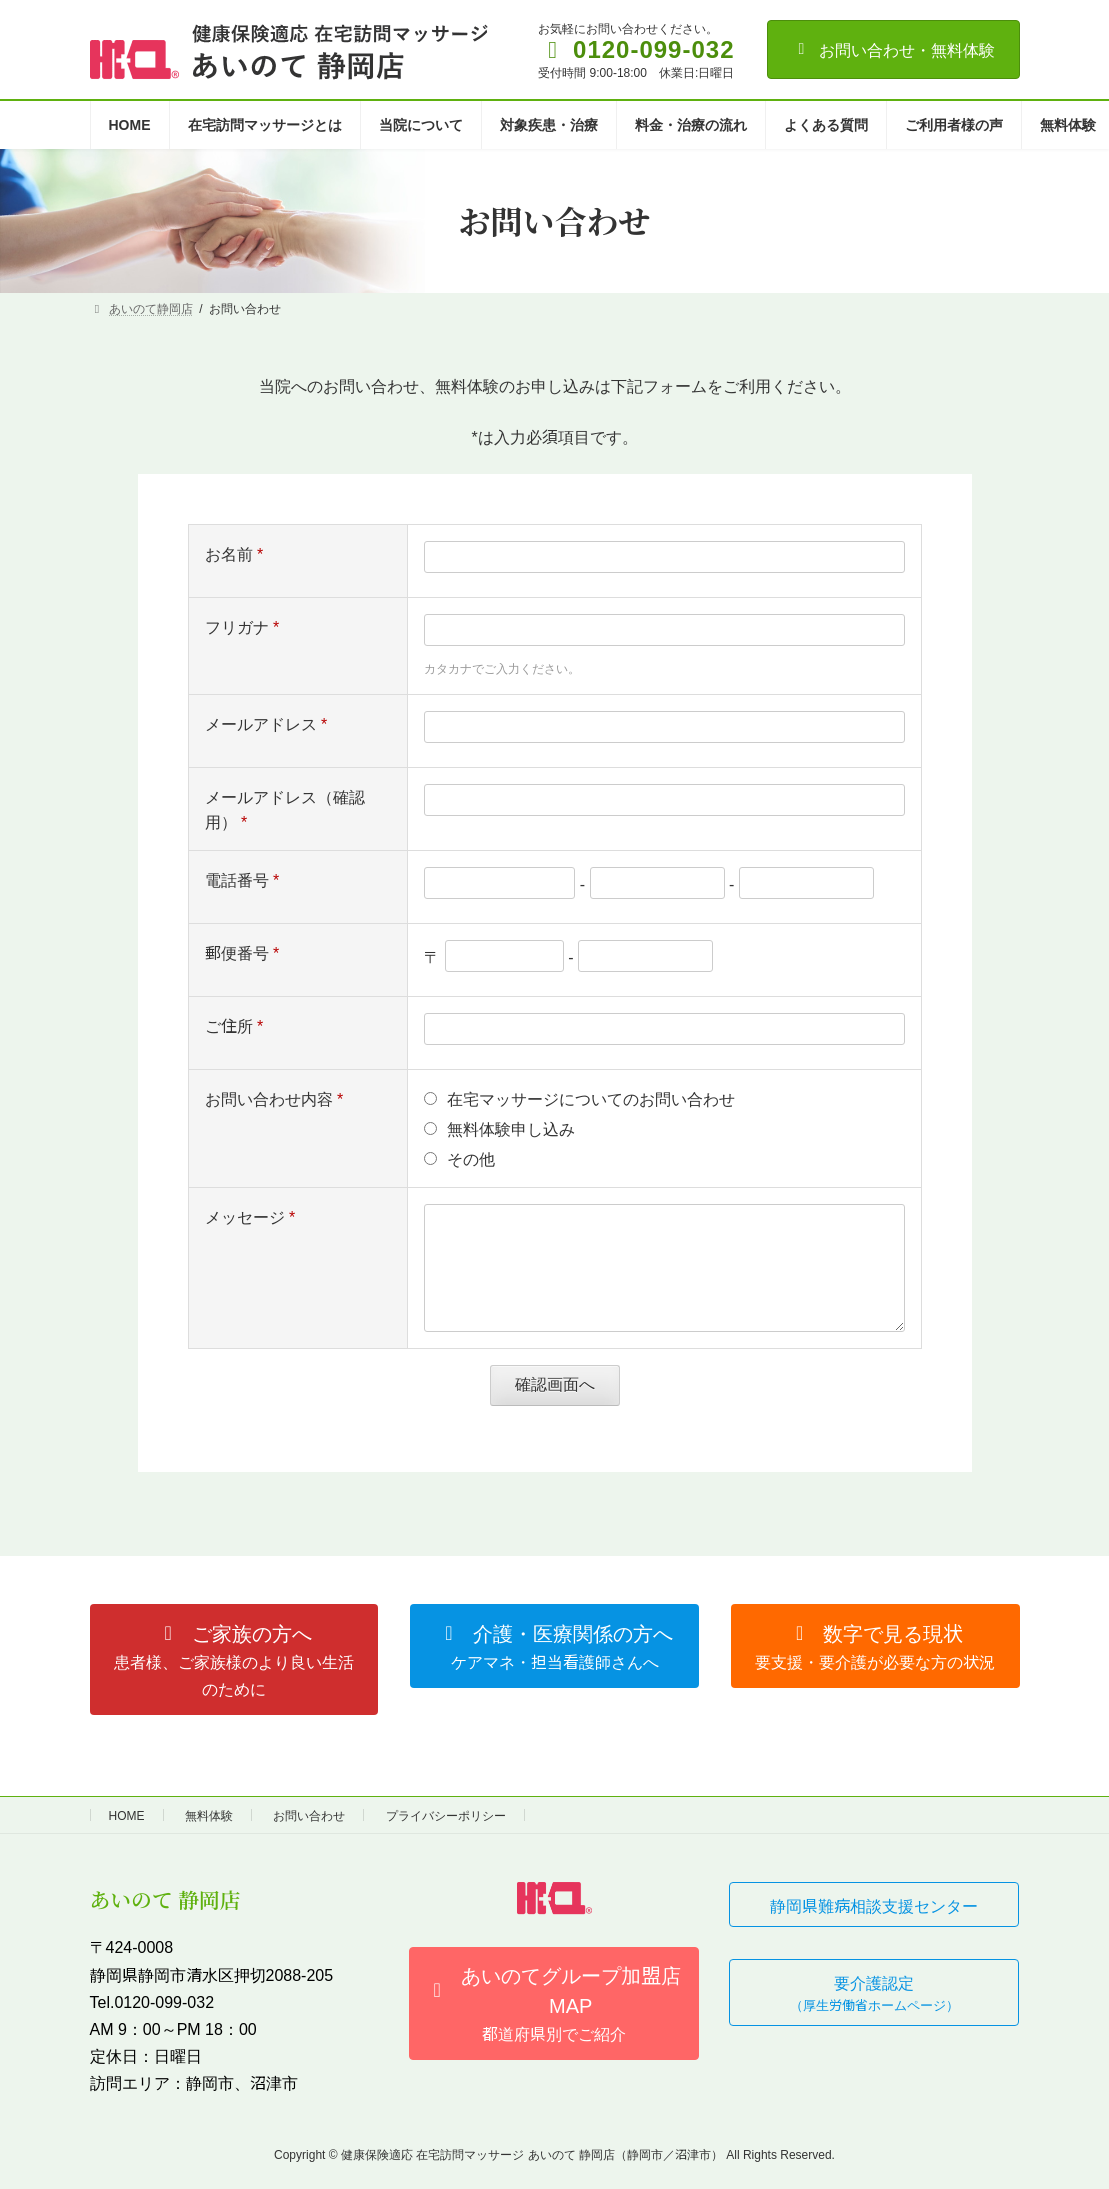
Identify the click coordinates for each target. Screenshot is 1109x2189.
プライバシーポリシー (446, 1814)
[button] (234, 1659)
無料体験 (209, 1814)
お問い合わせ (309, 1814)
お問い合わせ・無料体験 (893, 49)
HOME (127, 1814)
